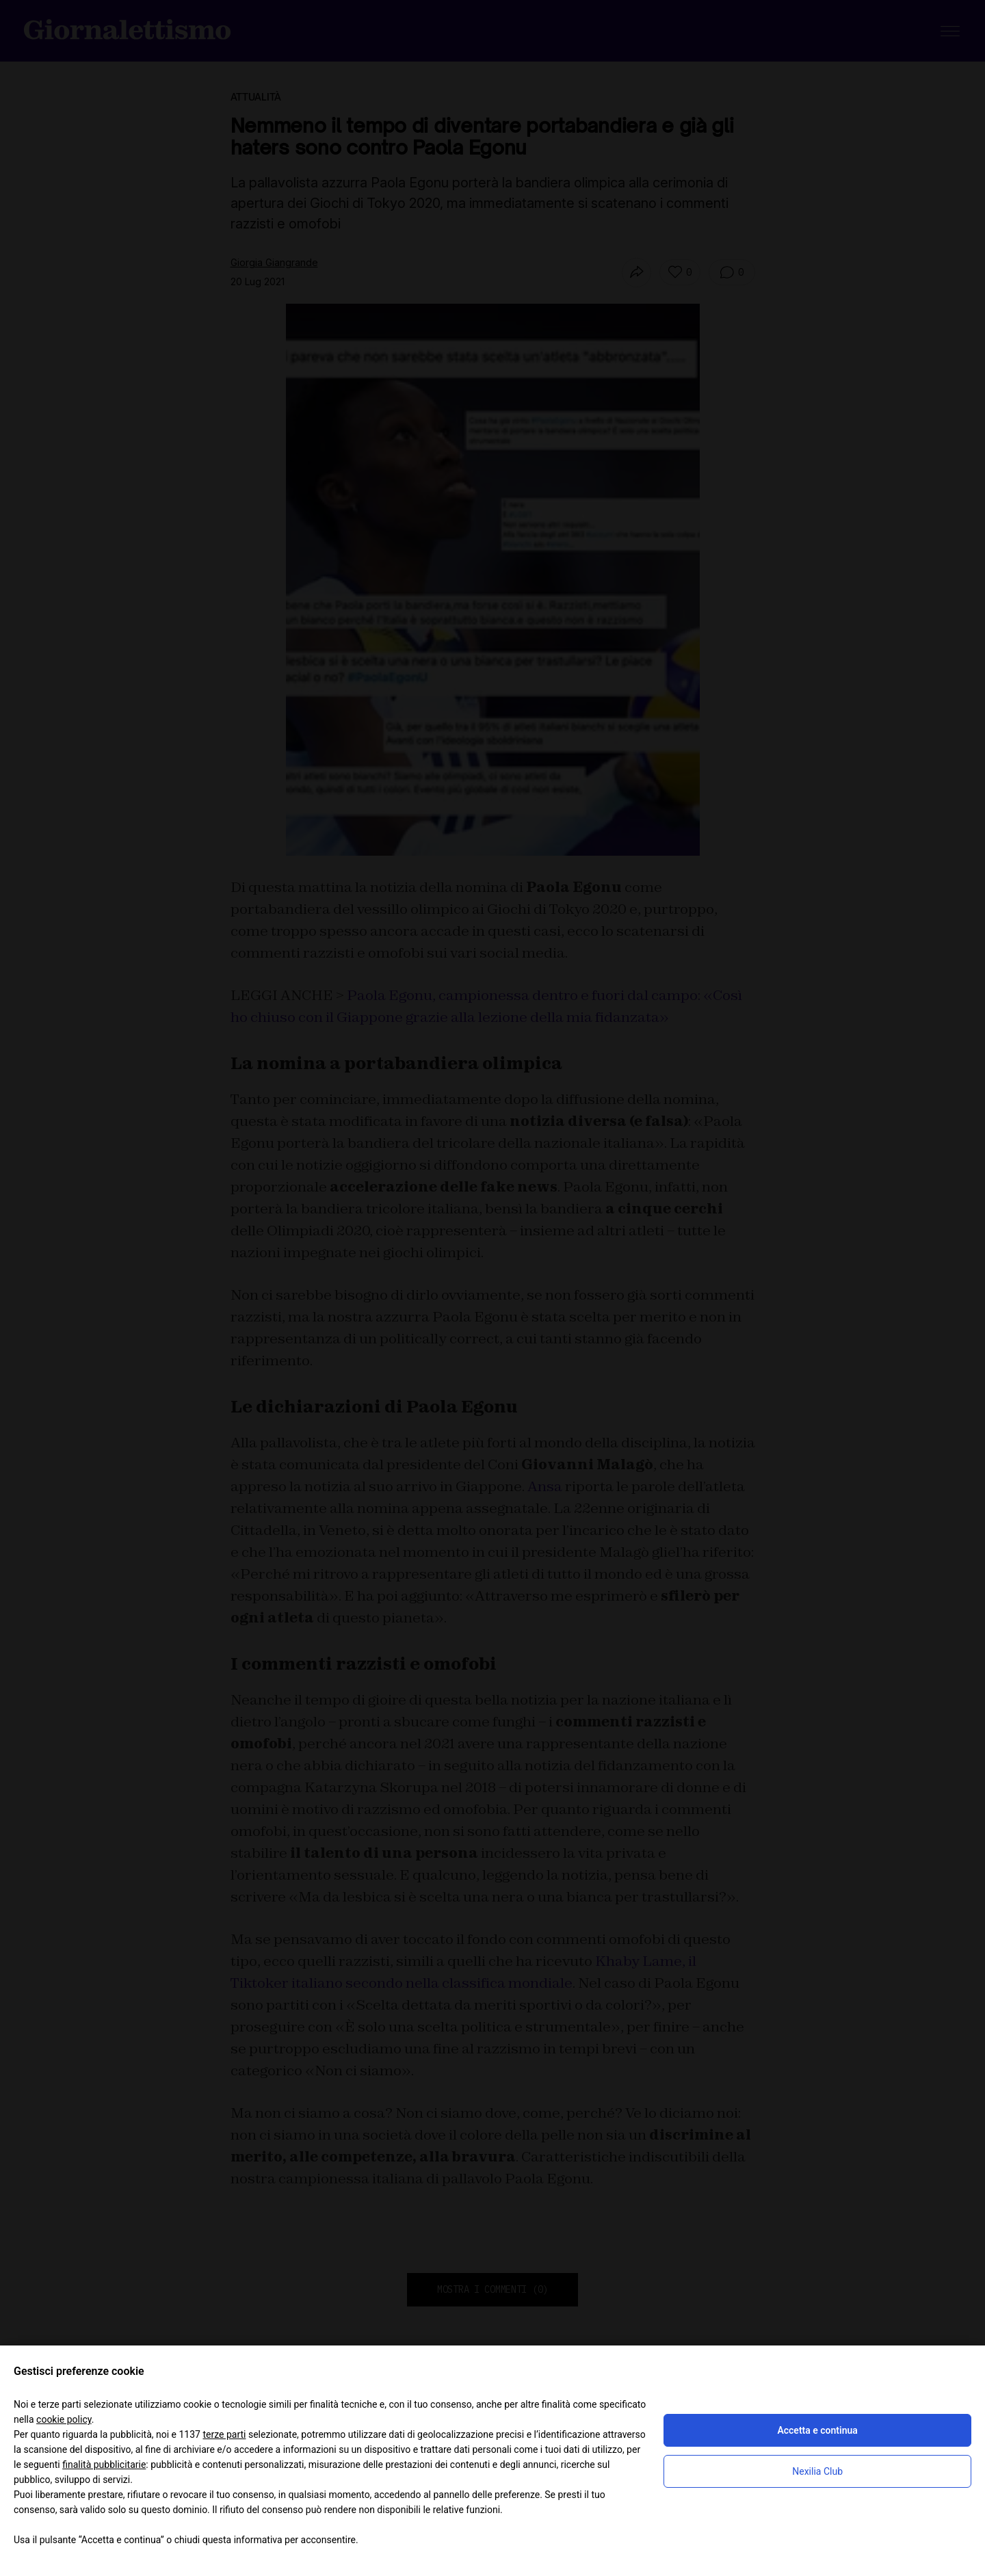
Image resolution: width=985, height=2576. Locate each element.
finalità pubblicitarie (104, 2464)
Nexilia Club (817, 2471)
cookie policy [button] (64, 2419)
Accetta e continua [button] (817, 2430)
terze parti (224, 2434)
